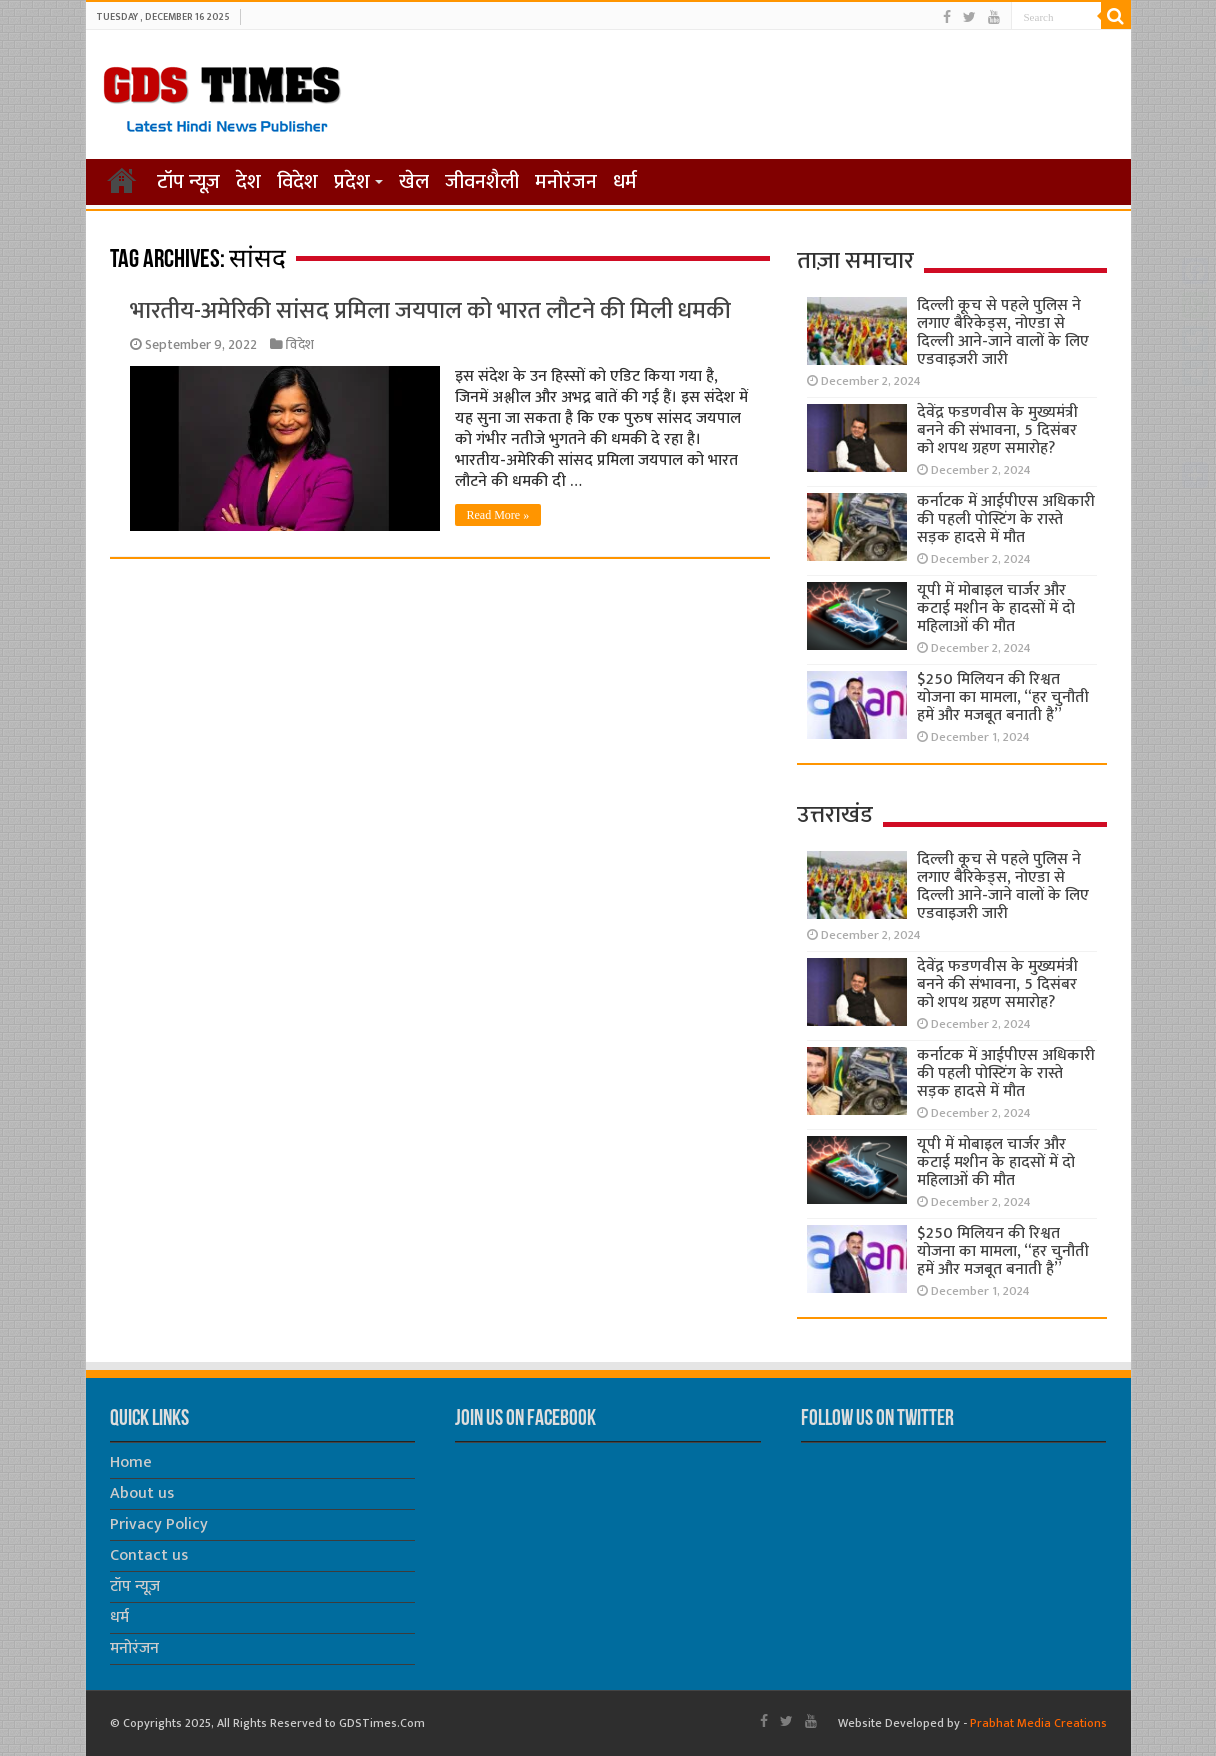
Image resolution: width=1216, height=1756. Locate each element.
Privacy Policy (159, 1524)
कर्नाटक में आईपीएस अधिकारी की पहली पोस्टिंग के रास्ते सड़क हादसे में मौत (1006, 519)
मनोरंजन (566, 182)
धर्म (625, 182)
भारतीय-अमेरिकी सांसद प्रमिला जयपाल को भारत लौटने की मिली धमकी (430, 311)
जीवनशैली (482, 182)
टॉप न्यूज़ (188, 182)
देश (248, 182)
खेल (414, 182)
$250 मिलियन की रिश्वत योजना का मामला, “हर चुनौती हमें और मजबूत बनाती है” (1003, 697)
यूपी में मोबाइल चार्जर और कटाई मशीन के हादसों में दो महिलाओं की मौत (996, 608)
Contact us (149, 1555)
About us (142, 1493)
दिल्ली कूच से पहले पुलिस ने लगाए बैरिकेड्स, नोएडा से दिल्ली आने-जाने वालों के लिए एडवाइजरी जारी (1003, 332)
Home (131, 1462)
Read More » (498, 515)
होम (122, 180)
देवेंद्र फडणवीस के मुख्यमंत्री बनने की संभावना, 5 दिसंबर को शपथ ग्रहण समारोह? (997, 430)
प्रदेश (352, 182)
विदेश (297, 182)
